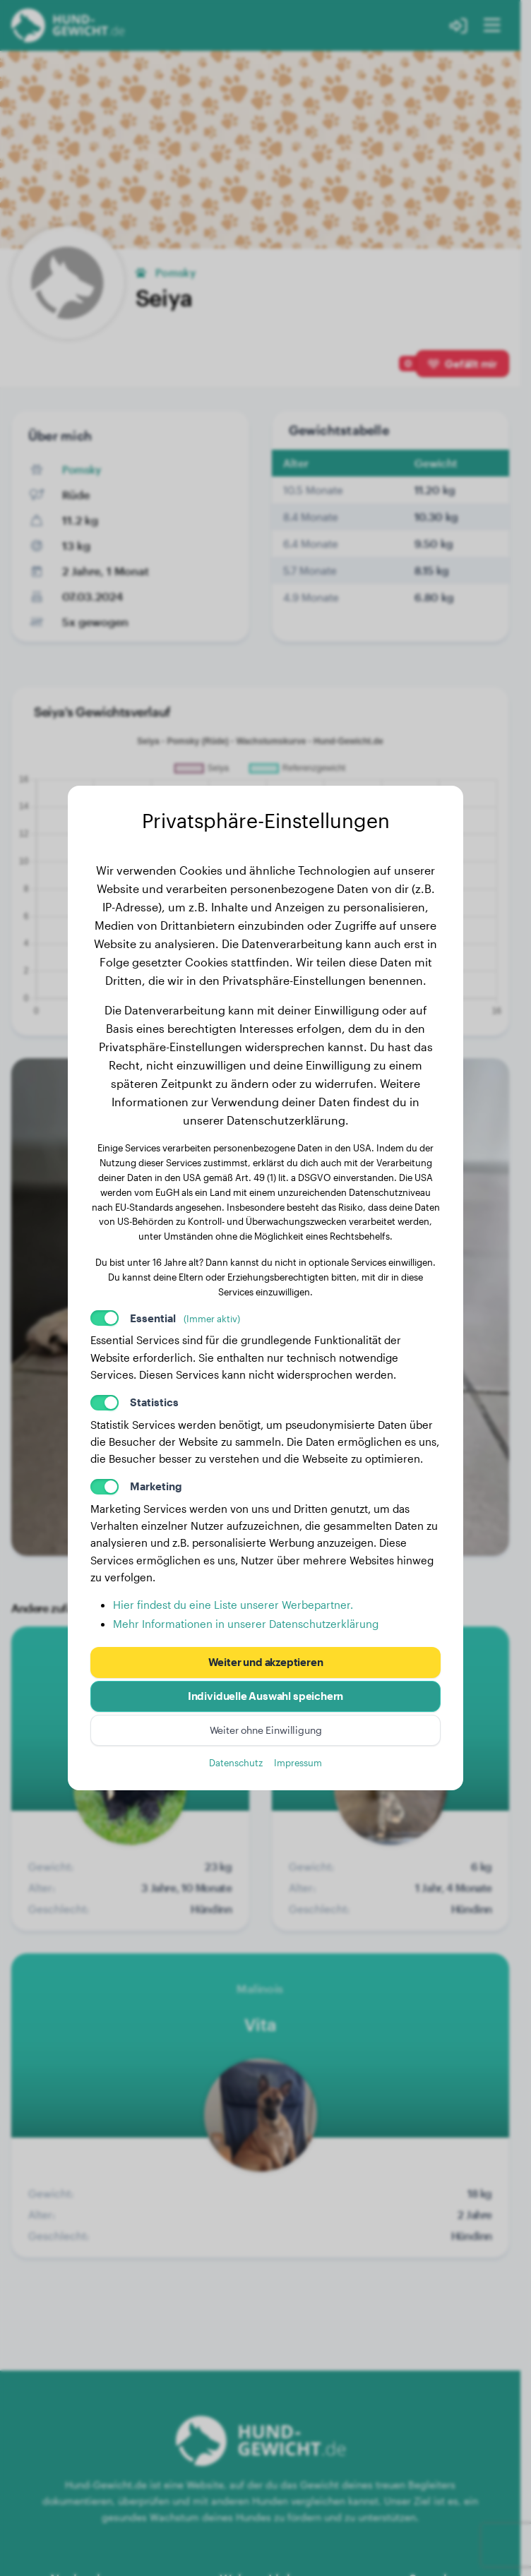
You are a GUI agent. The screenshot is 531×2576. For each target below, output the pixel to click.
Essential (185, 1318)
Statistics (154, 1402)
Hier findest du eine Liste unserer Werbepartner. (233, 1604)
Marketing (156, 1486)
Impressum (298, 1762)
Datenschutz (236, 1762)
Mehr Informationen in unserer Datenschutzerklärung (245, 1623)
